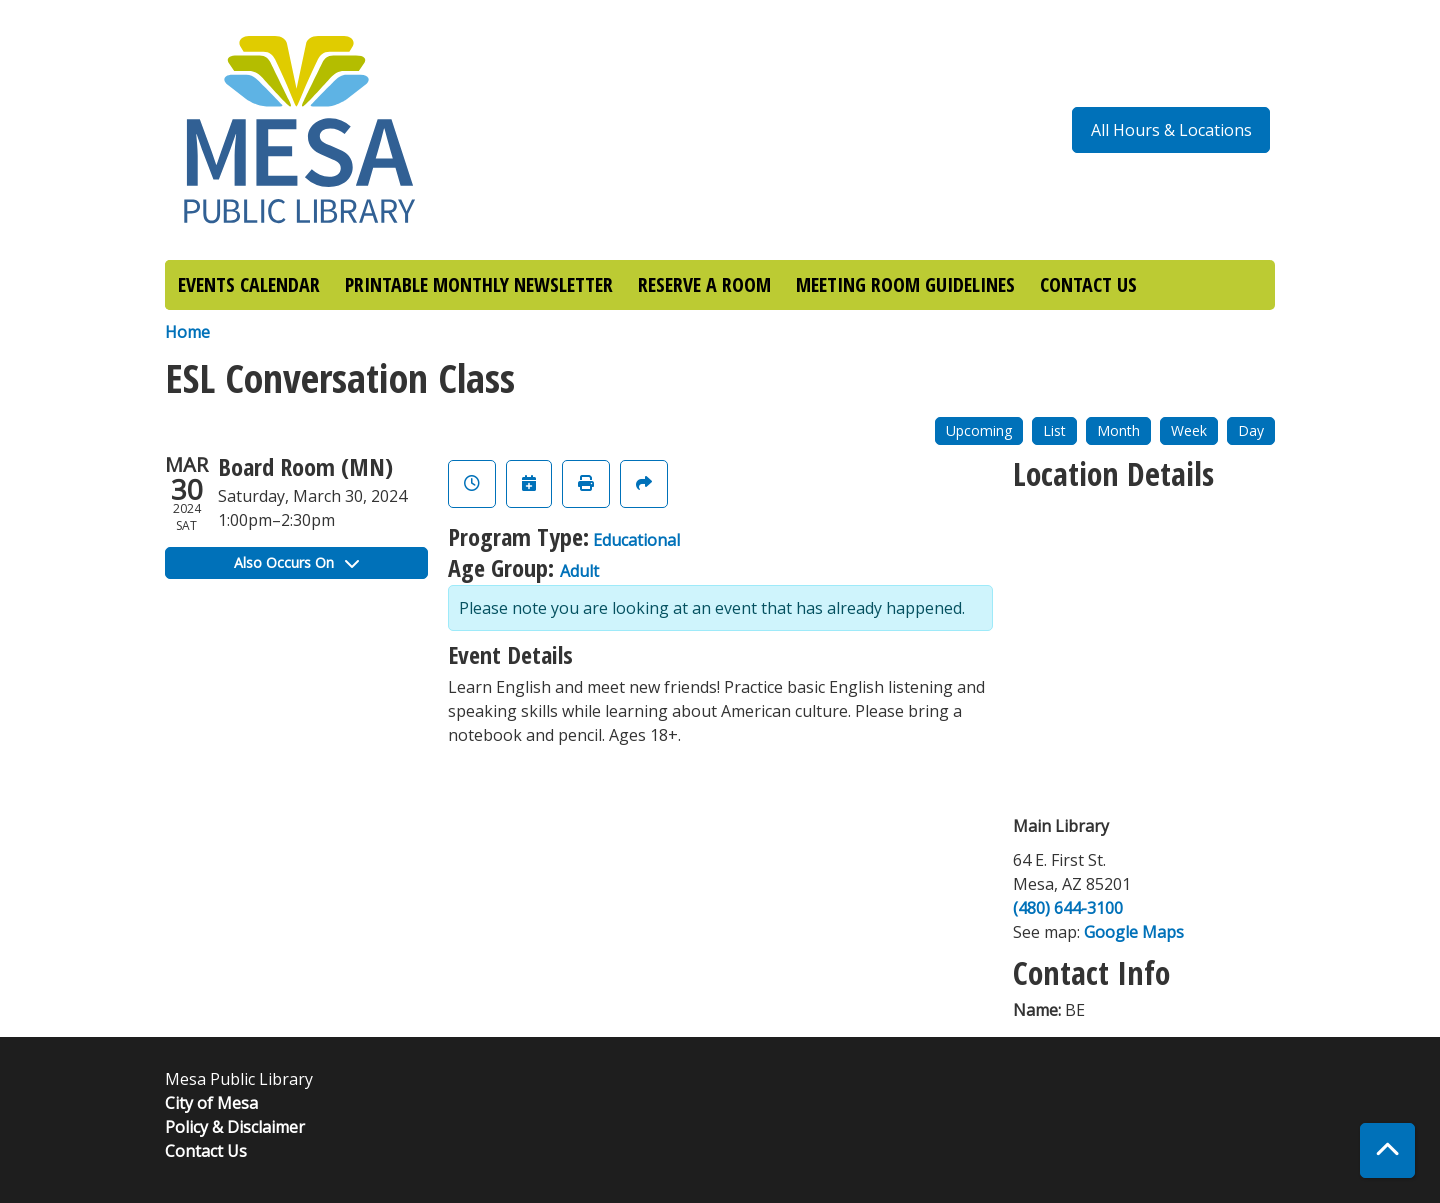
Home (187, 332)
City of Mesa (211, 1103)
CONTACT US (1088, 284)
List (1054, 430)
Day (1251, 430)
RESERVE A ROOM (704, 284)
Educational (636, 540)
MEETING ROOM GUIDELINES (905, 284)
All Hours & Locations (1171, 130)
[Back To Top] (1387, 1150)
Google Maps (1134, 932)
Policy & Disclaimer (235, 1127)
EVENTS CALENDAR (249, 284)
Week (1189, 430)
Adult (579, 571)
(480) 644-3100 (1068, 908)
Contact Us (206, 1151)
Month (1118, 430)
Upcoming (979, 430)
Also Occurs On (296, 562)
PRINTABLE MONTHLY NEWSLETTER (479, 284)
